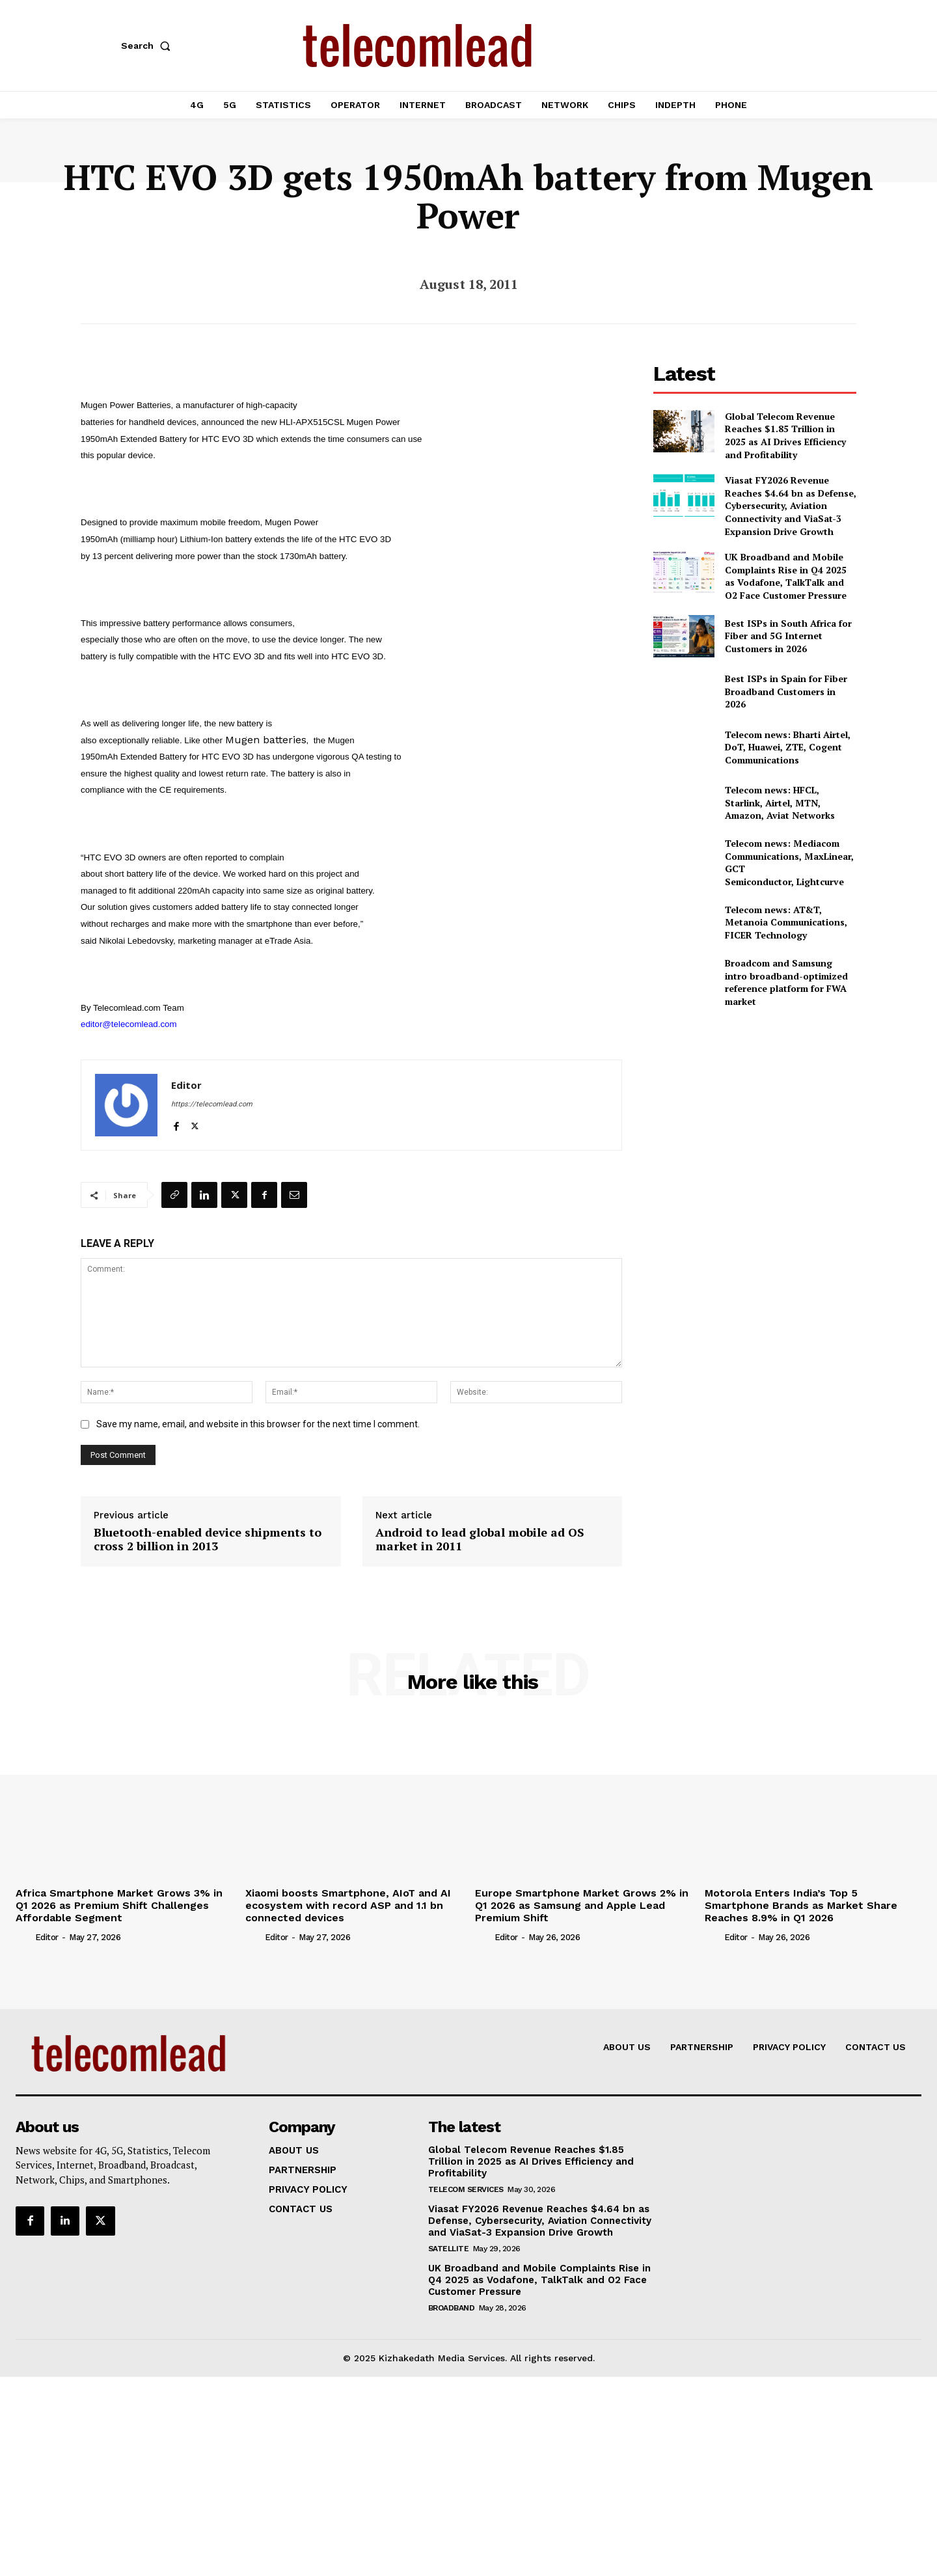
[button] (148, 45)
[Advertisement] (754, 1109)
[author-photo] (24, 1937)
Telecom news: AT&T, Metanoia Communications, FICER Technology (786, 922)
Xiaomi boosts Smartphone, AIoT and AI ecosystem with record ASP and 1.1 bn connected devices (348, 1905)
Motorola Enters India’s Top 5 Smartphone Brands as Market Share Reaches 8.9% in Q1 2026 (801, 1905)
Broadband (451, 2307)
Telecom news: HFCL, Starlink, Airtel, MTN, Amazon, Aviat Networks (780, 802)
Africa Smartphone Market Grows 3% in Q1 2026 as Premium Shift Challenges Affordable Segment (119, 1905)
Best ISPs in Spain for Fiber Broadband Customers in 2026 (786, 691)
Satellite (448, 2248)
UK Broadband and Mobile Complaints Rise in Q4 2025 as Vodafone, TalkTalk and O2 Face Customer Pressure (786, 576)
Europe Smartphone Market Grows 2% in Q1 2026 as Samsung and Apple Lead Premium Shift (581, 1905)
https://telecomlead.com (211, 1104)
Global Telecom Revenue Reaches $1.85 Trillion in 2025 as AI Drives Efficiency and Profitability (785, 435)
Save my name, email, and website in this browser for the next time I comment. (258, 1424)
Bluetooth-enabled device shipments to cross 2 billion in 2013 (207, 1540)
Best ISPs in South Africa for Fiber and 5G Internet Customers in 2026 (788, 636)
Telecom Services (466, 2189)
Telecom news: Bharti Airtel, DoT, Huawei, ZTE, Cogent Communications (787, 747)
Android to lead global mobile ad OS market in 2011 (479, 1540)
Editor (186, 1084)
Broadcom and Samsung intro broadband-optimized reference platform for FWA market (786, 982)
